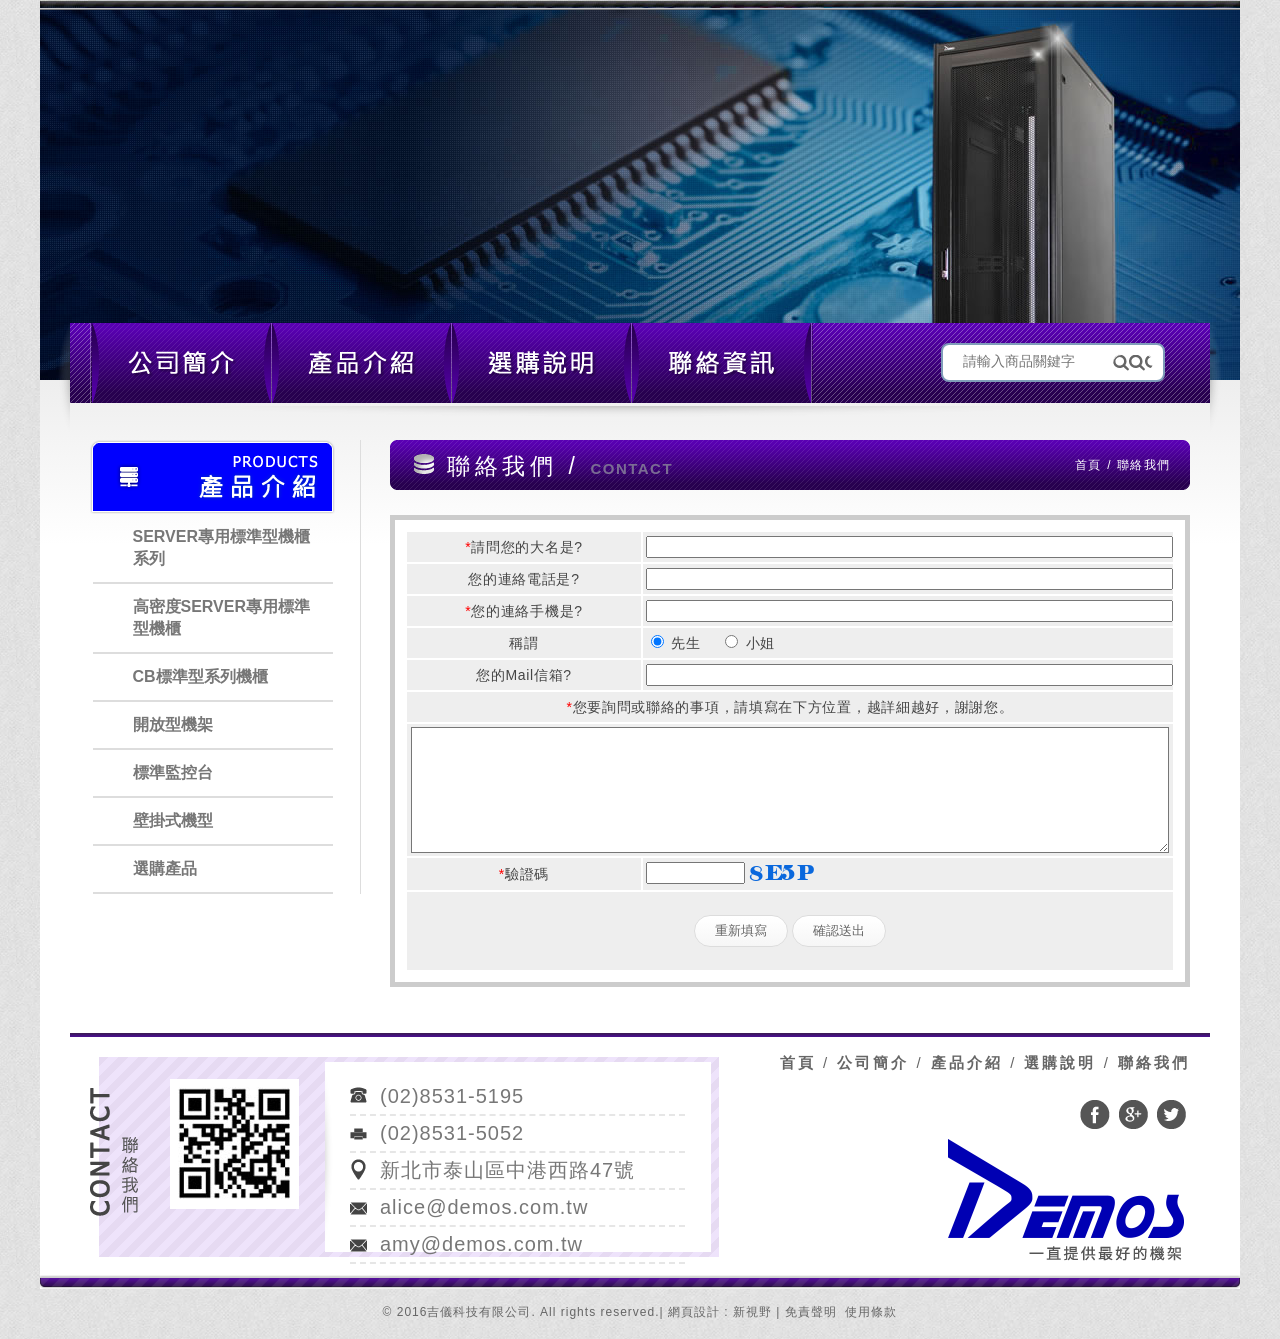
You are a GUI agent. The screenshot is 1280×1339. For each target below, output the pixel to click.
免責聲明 (811, 1312)
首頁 (1088, 465)
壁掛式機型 (173, 820)
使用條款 (871, 1312)
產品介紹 (967, 1062)
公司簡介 (873, 1062)
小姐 (750, 643)
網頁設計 (694, 1312)
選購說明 (1060, 1062)
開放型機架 (173, 724)
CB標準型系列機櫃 (200, 676)
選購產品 (165, 868)
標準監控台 (173, 772)
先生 (676, 643)
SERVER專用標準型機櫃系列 (222, 547)
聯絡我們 (1154, 1062)
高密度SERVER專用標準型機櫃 (222, 617)
